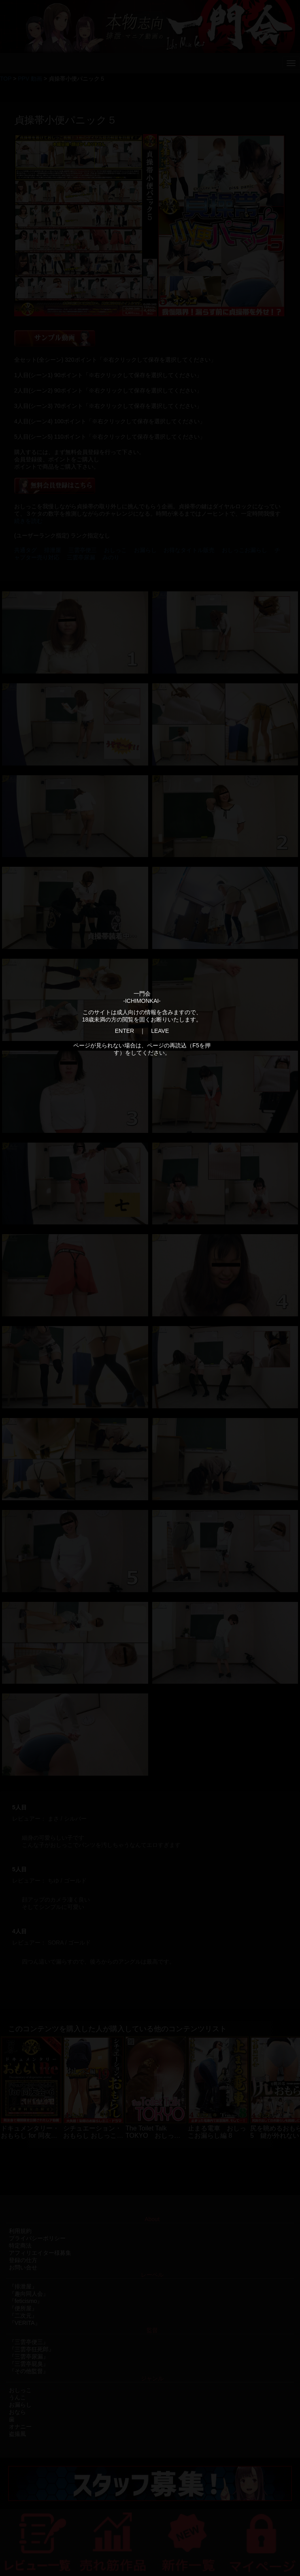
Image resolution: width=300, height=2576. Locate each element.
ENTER (124, 1031)
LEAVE (160, 1031)
